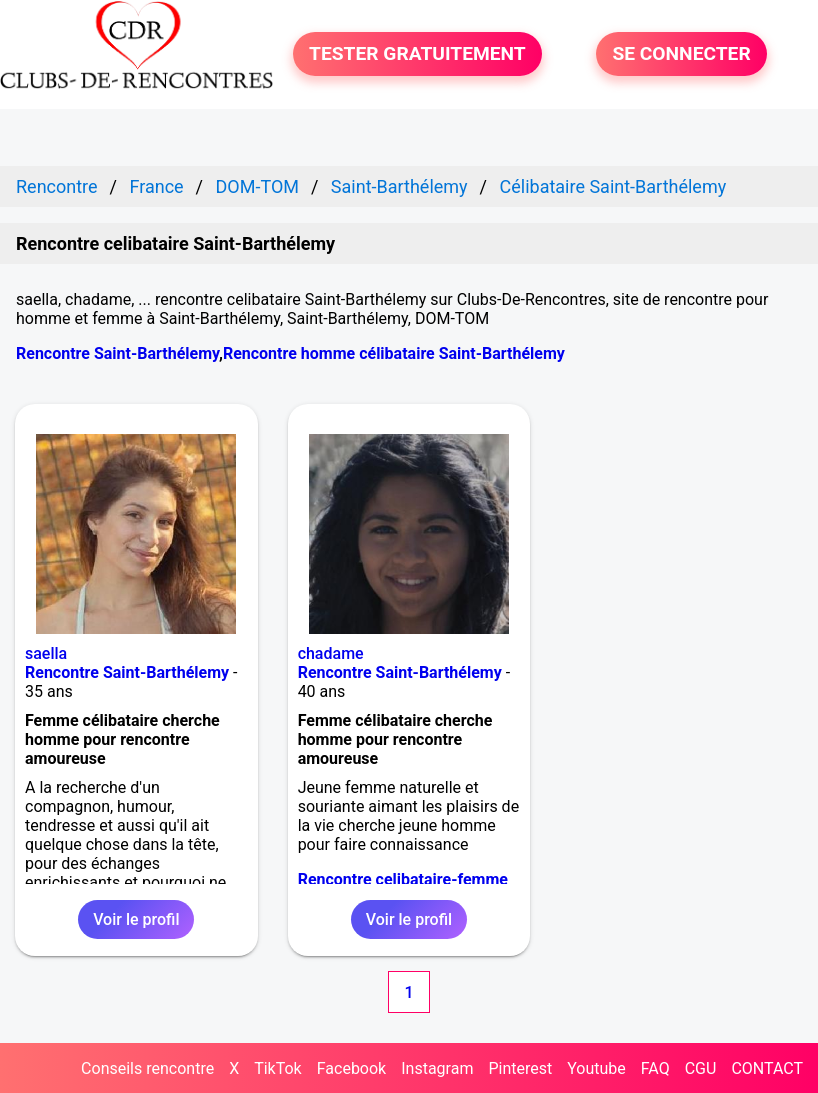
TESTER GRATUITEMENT (417, 54)
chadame (331, 653)
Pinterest (520, 1068)
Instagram (437, 1068)
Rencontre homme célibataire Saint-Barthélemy (394, 353)
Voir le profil (136, 919)
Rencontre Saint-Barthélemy (117, 353)
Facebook (351, 1068)
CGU (701, 1068)
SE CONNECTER (681, 54)
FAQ (655, 1068)
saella (46, 653)
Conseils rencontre (147, 1068)
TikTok (278, 1068)
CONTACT (767, 1068)
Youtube (596, 1068)
